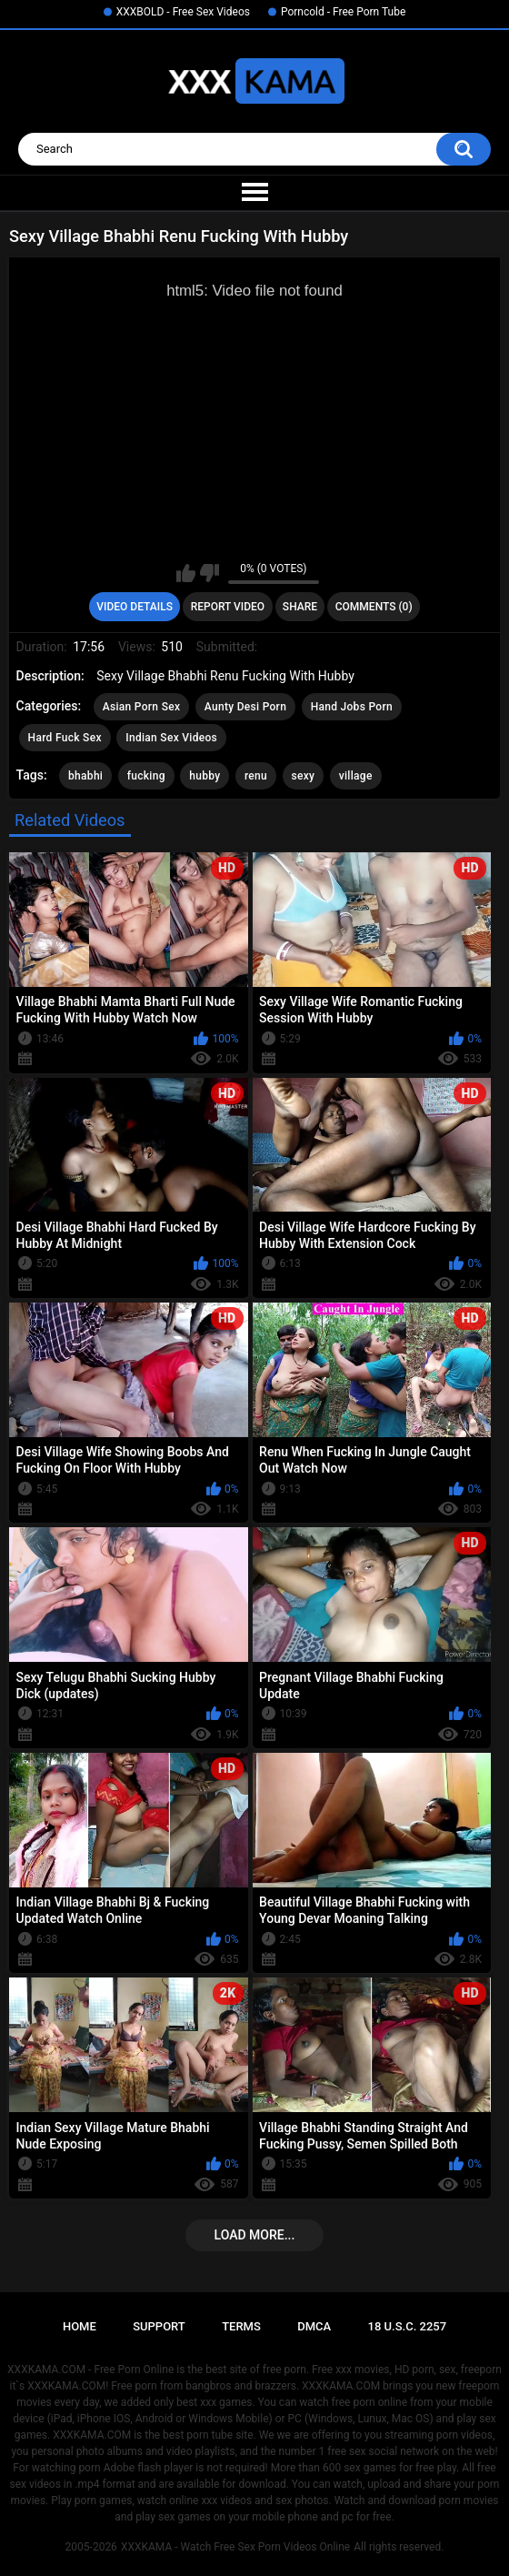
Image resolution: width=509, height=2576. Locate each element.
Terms (241, 2326)
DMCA (314, 2326)
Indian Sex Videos (171, 737)
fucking (146, 776)
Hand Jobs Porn (352, 706)
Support (159, 2326)
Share (300, 606)
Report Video (227, 606)
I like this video (185, 573)
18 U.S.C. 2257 (407, 2326)
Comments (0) (374, 606)
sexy (303, 776)
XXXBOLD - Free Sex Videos (183, 11)
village (356, 776)
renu (256, 776)
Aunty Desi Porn (245, 706)
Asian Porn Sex (142, 706)
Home (79, 2326)
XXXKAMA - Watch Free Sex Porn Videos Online (235, 2547)
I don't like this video (209, 573)
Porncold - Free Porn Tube (343, 11)
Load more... (255, 2235)
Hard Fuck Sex (65, 737)
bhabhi (85, 776)
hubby (204, 776)
